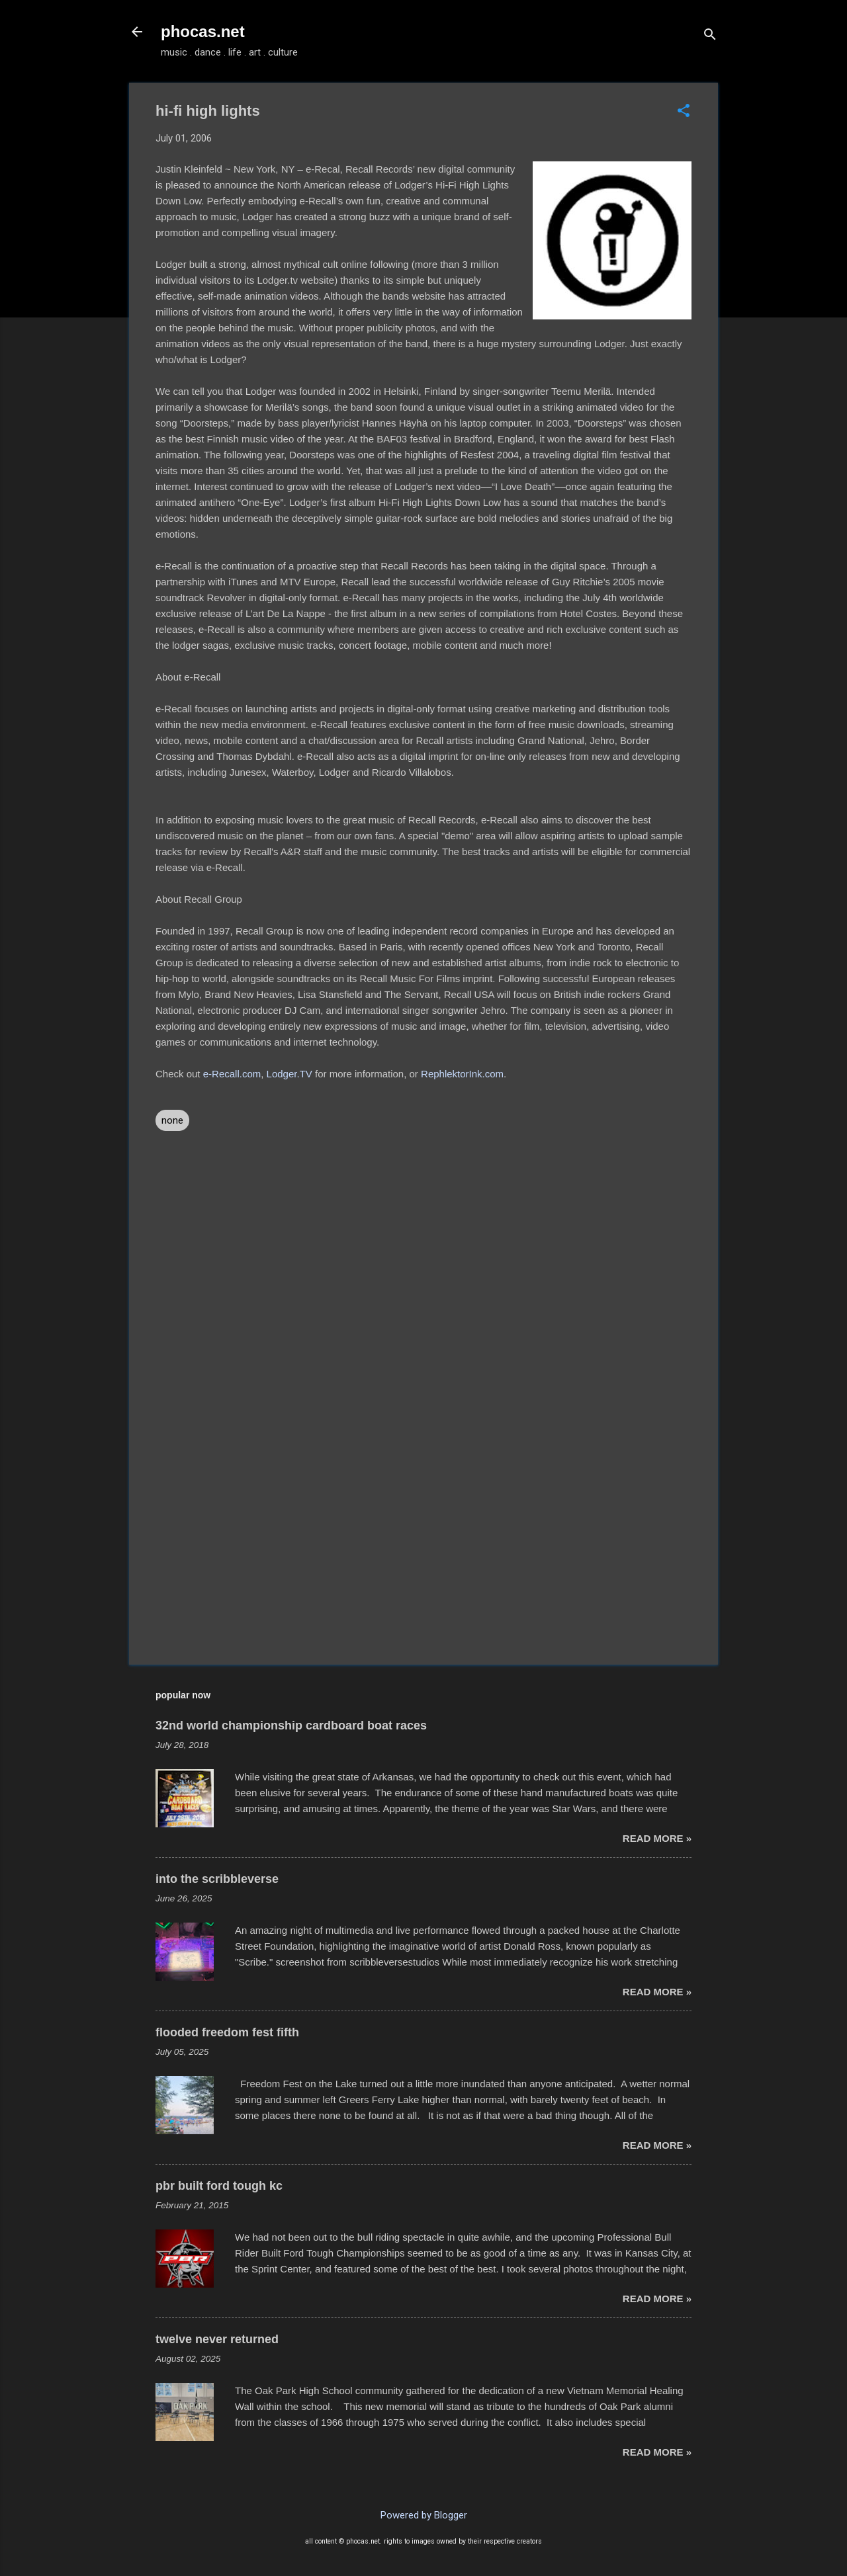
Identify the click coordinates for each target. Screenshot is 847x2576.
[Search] (710, 36)
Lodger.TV (289, 1073)
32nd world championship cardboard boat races (291, 1725)
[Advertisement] (423, 1541)
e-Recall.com (232, 1073)
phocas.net (203, 31)
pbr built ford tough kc (219, 2185)
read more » (657, 1838)
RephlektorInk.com (462, 1073)
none (172, 1120)
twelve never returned (217, 2339)
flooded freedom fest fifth (227, 2032)
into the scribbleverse (217, 1879)
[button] (683, 112)
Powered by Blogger (423, 2515)
